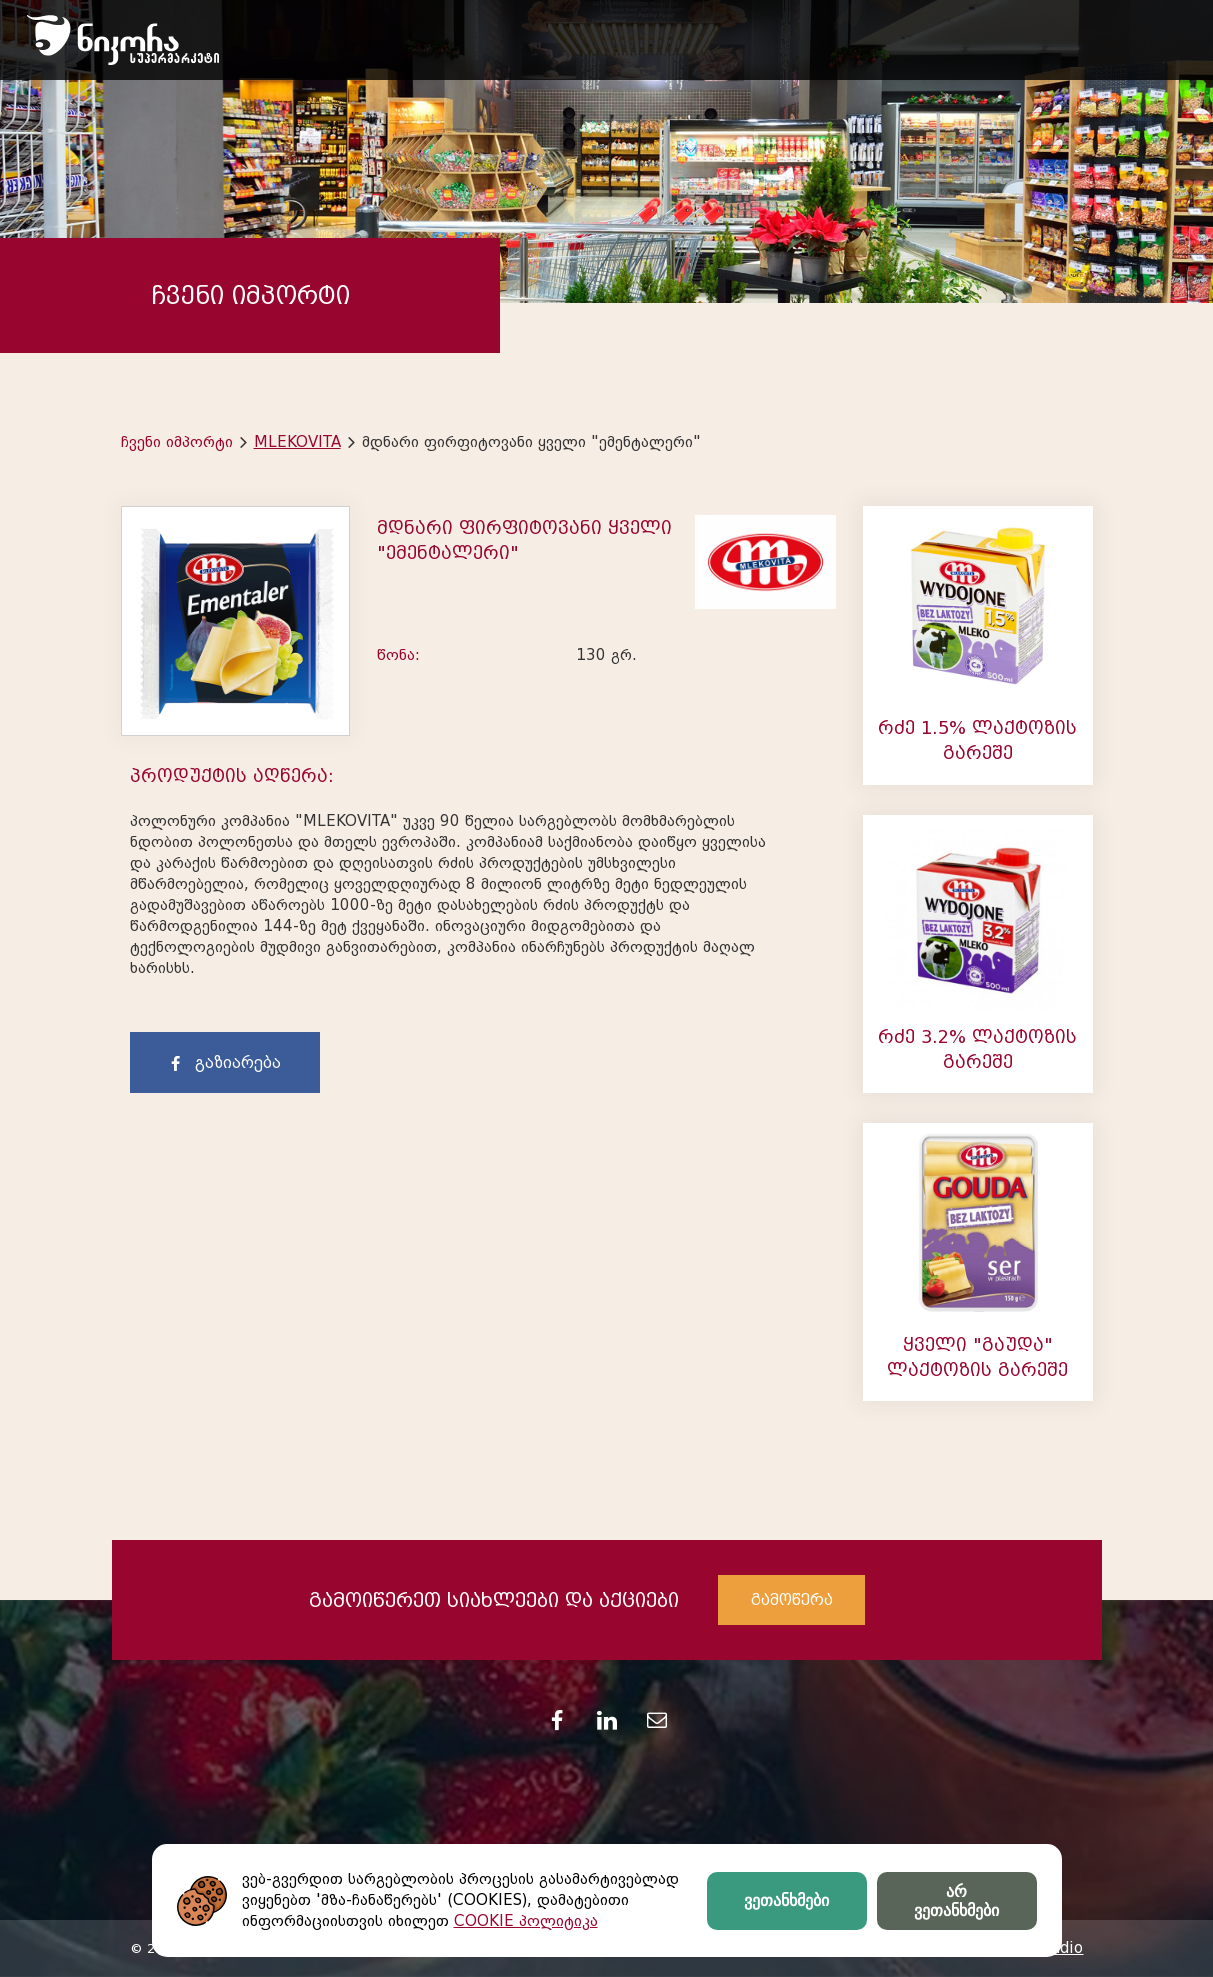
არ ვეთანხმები (956, 1901)
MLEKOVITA (297, 442)
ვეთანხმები (786, 1900)
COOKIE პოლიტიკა (526, 1921)
